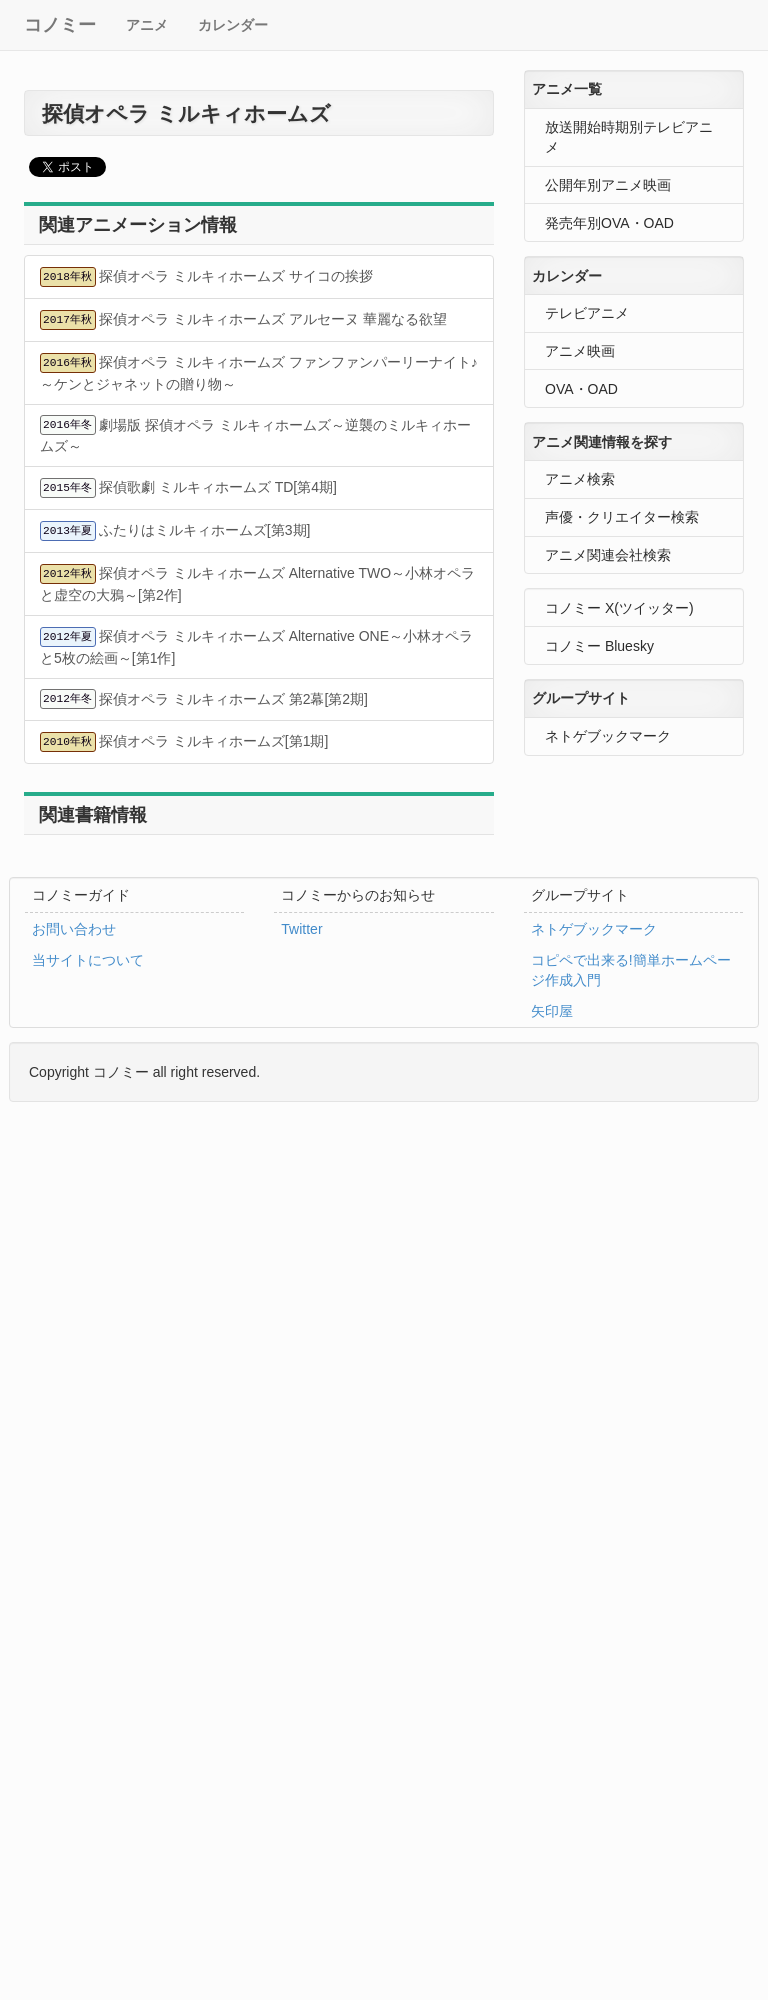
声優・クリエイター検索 (622, 517)
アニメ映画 (580, 351)
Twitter (301, 929)
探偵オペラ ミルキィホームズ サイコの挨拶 (206, 277)
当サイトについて (88, 960)
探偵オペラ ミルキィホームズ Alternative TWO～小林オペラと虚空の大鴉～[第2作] (257, 583)
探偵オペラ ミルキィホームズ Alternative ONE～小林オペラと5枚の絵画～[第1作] (256, 646)
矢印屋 (552, 1011)
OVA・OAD (581, 389)
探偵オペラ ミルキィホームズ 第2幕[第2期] (204, 699)
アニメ (147, 25)
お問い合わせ (74, 929)
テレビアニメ (587, 313)
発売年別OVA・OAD (609, 223)
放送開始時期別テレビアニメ (629, 137)
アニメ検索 (580, 479)
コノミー (60, 25)
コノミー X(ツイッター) (619, 608)
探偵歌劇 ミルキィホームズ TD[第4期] (188, 488)
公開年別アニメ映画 (608, 185)
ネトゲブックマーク (608, 736)
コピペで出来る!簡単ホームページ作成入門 (631, 970)
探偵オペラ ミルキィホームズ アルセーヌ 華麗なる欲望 (243, 320)
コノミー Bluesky (599, 646)
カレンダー (233, 25)
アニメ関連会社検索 (608, 555)
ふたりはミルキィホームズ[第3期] (175, 531)
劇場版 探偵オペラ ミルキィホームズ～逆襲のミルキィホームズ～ (255, 434)
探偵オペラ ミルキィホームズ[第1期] (184, 742)
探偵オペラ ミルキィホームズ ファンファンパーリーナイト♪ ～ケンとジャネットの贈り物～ (259, 372)
